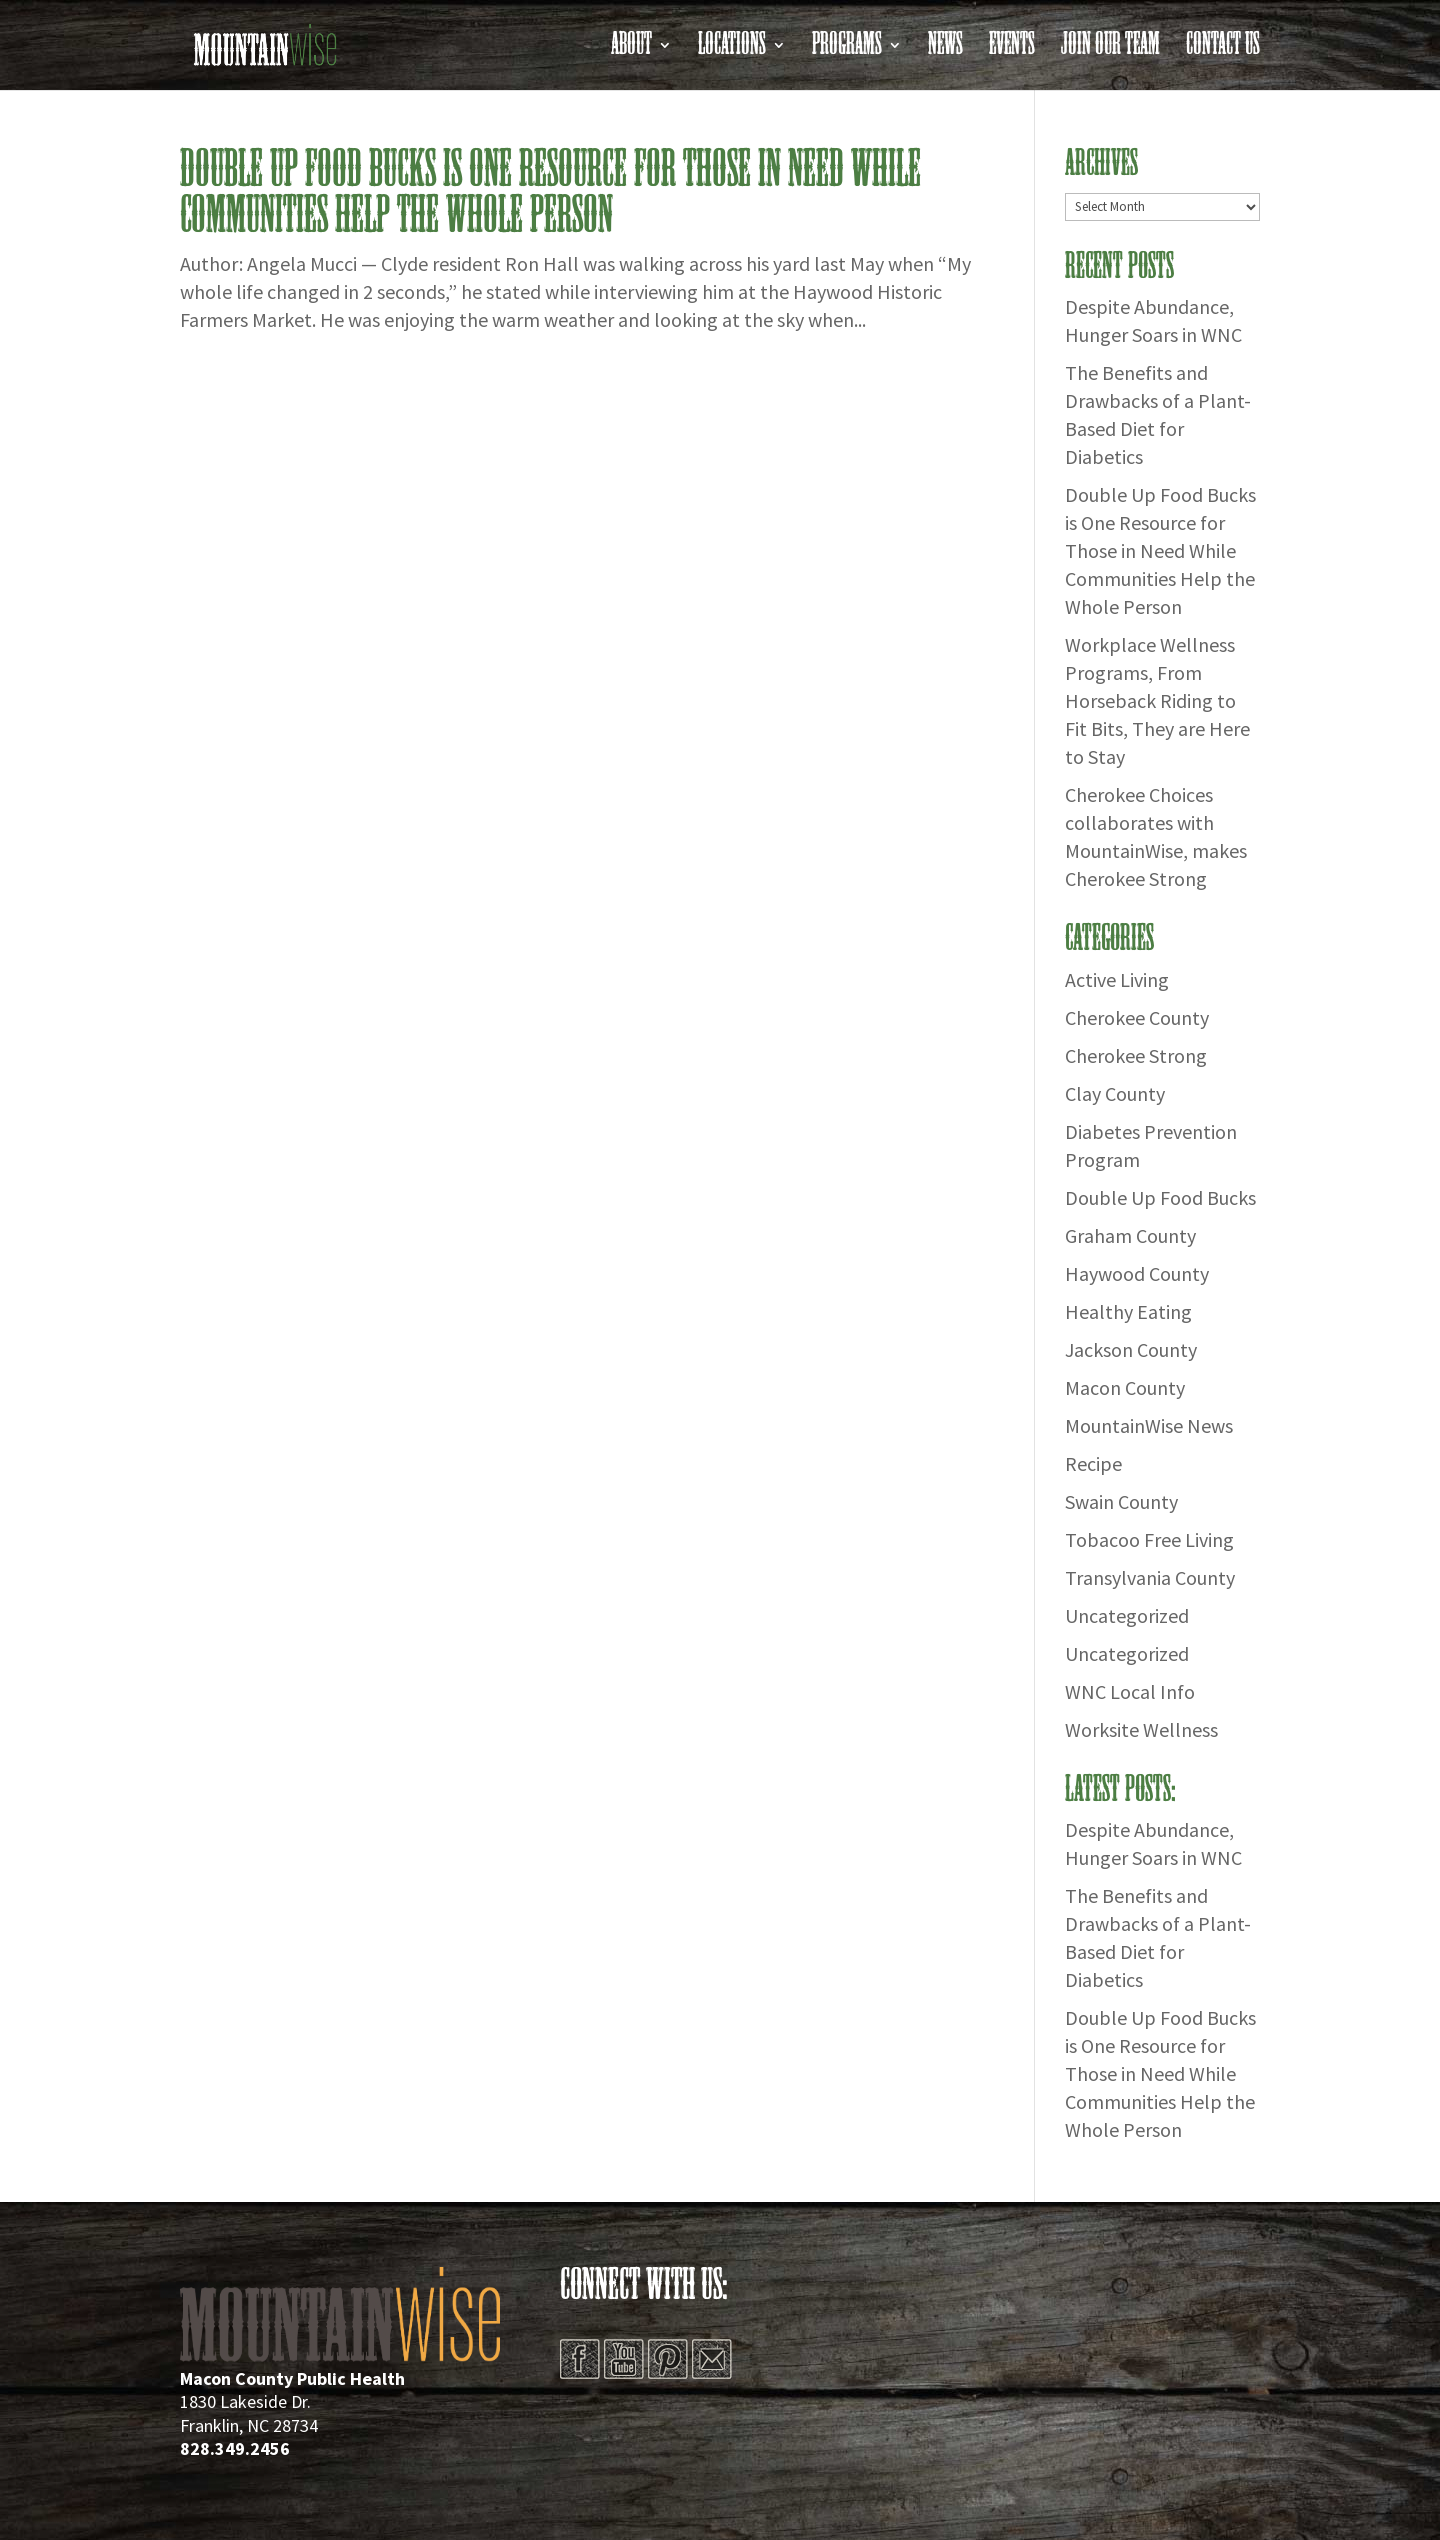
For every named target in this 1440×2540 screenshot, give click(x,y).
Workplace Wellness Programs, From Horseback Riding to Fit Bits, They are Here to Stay (1157, 700)
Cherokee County (1137, 1017)
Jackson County (1131, 1349)
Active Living (1117, 979)
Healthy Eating (1128, 1311)
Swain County (1121, 1501)
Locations (732, 50)
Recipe (1093, 1463)
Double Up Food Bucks (1160, 1197)
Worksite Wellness (1141, 1729)
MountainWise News (1149, 1425)
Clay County (1115, 1093)
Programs (847, 50)
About (631, 50)
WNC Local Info (1130, 1691)
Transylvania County (1150, 1577)
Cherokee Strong (1136, 1055)
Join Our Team (1110, 50)
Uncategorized (1127, 1615)
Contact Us (1223, 50)
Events (1012, 50)
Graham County (1130, 1235)
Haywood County (1137, 1273)
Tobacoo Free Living (1149, 1539)
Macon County (1125, 1387)
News (945, 50)
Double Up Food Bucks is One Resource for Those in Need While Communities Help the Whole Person (550, 193)
